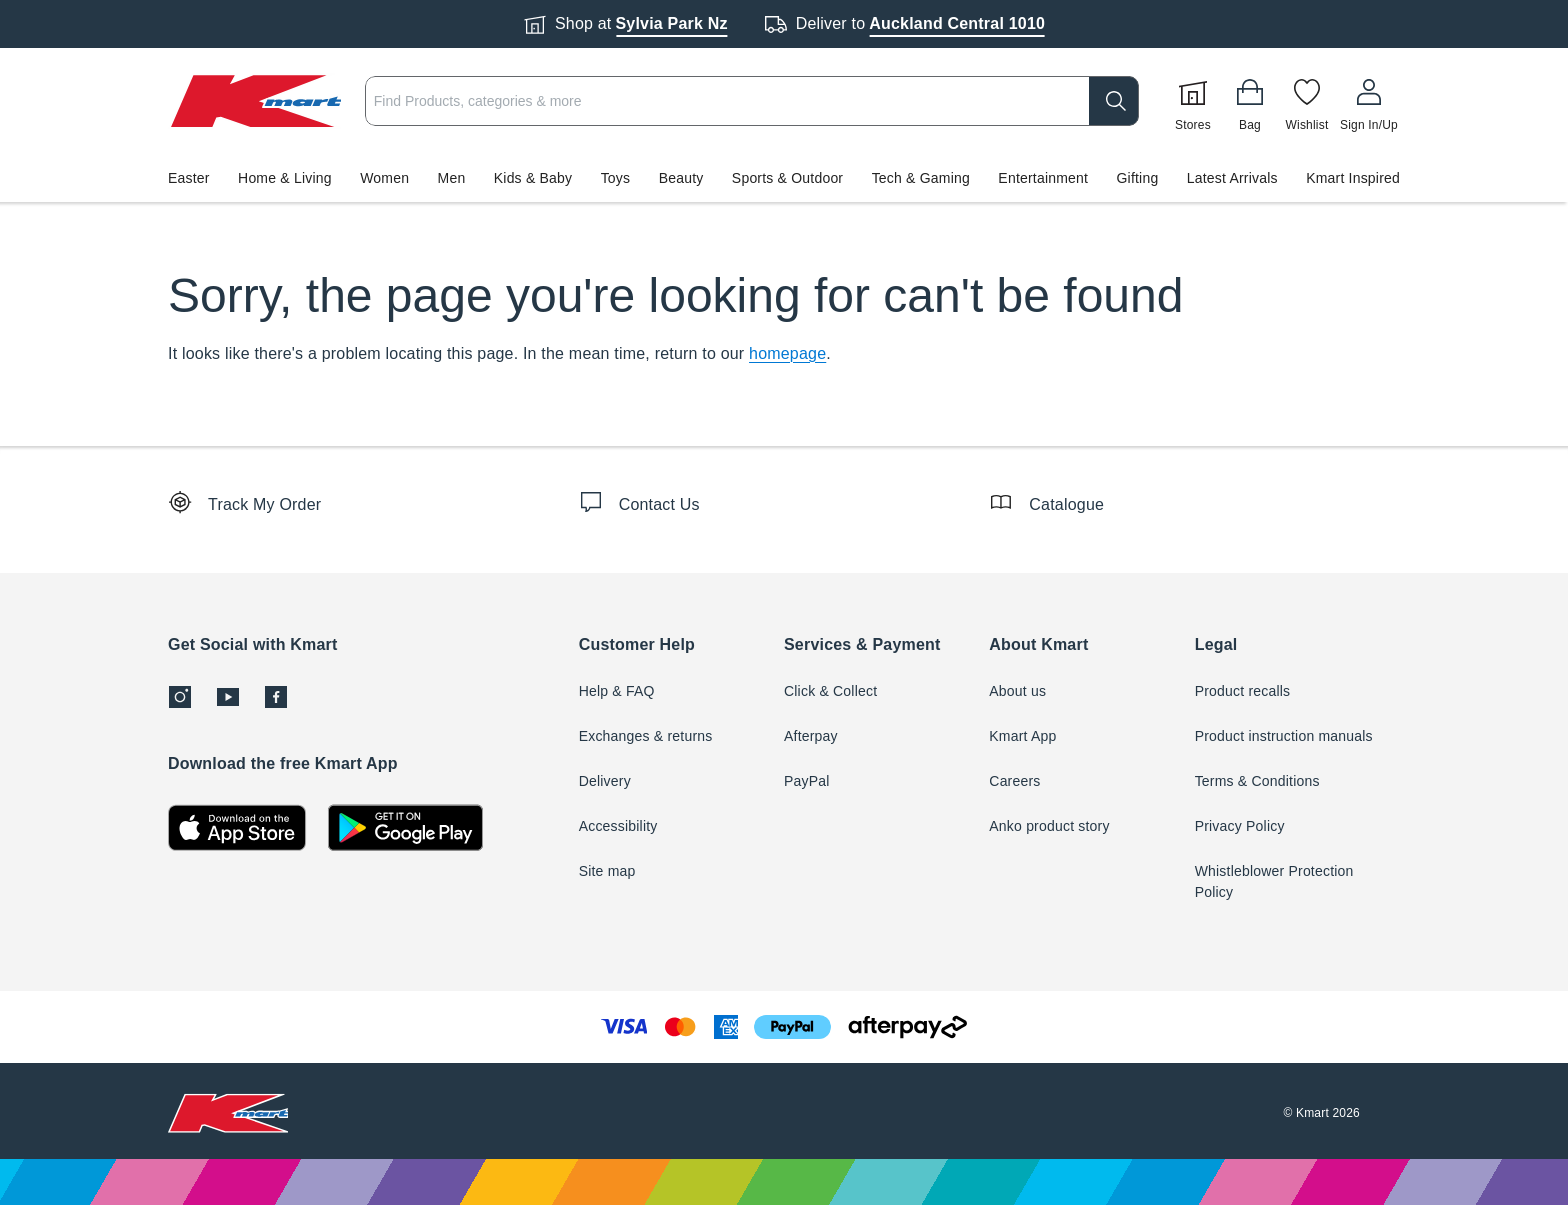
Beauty (681, 178)
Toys (616, 178)
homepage (787, 353)
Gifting (1138, 178)
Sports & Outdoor (787, 178)
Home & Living (285, 178)
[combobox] (752, 101)
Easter (189, 178)
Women (384, 178)
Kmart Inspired (1353, 178)
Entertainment (1043, 178)
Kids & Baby (533, 178)
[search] (1114, 101)
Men (452, 178)
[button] (784, 178)
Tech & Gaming (921, 178)
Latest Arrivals (1232, 178)
